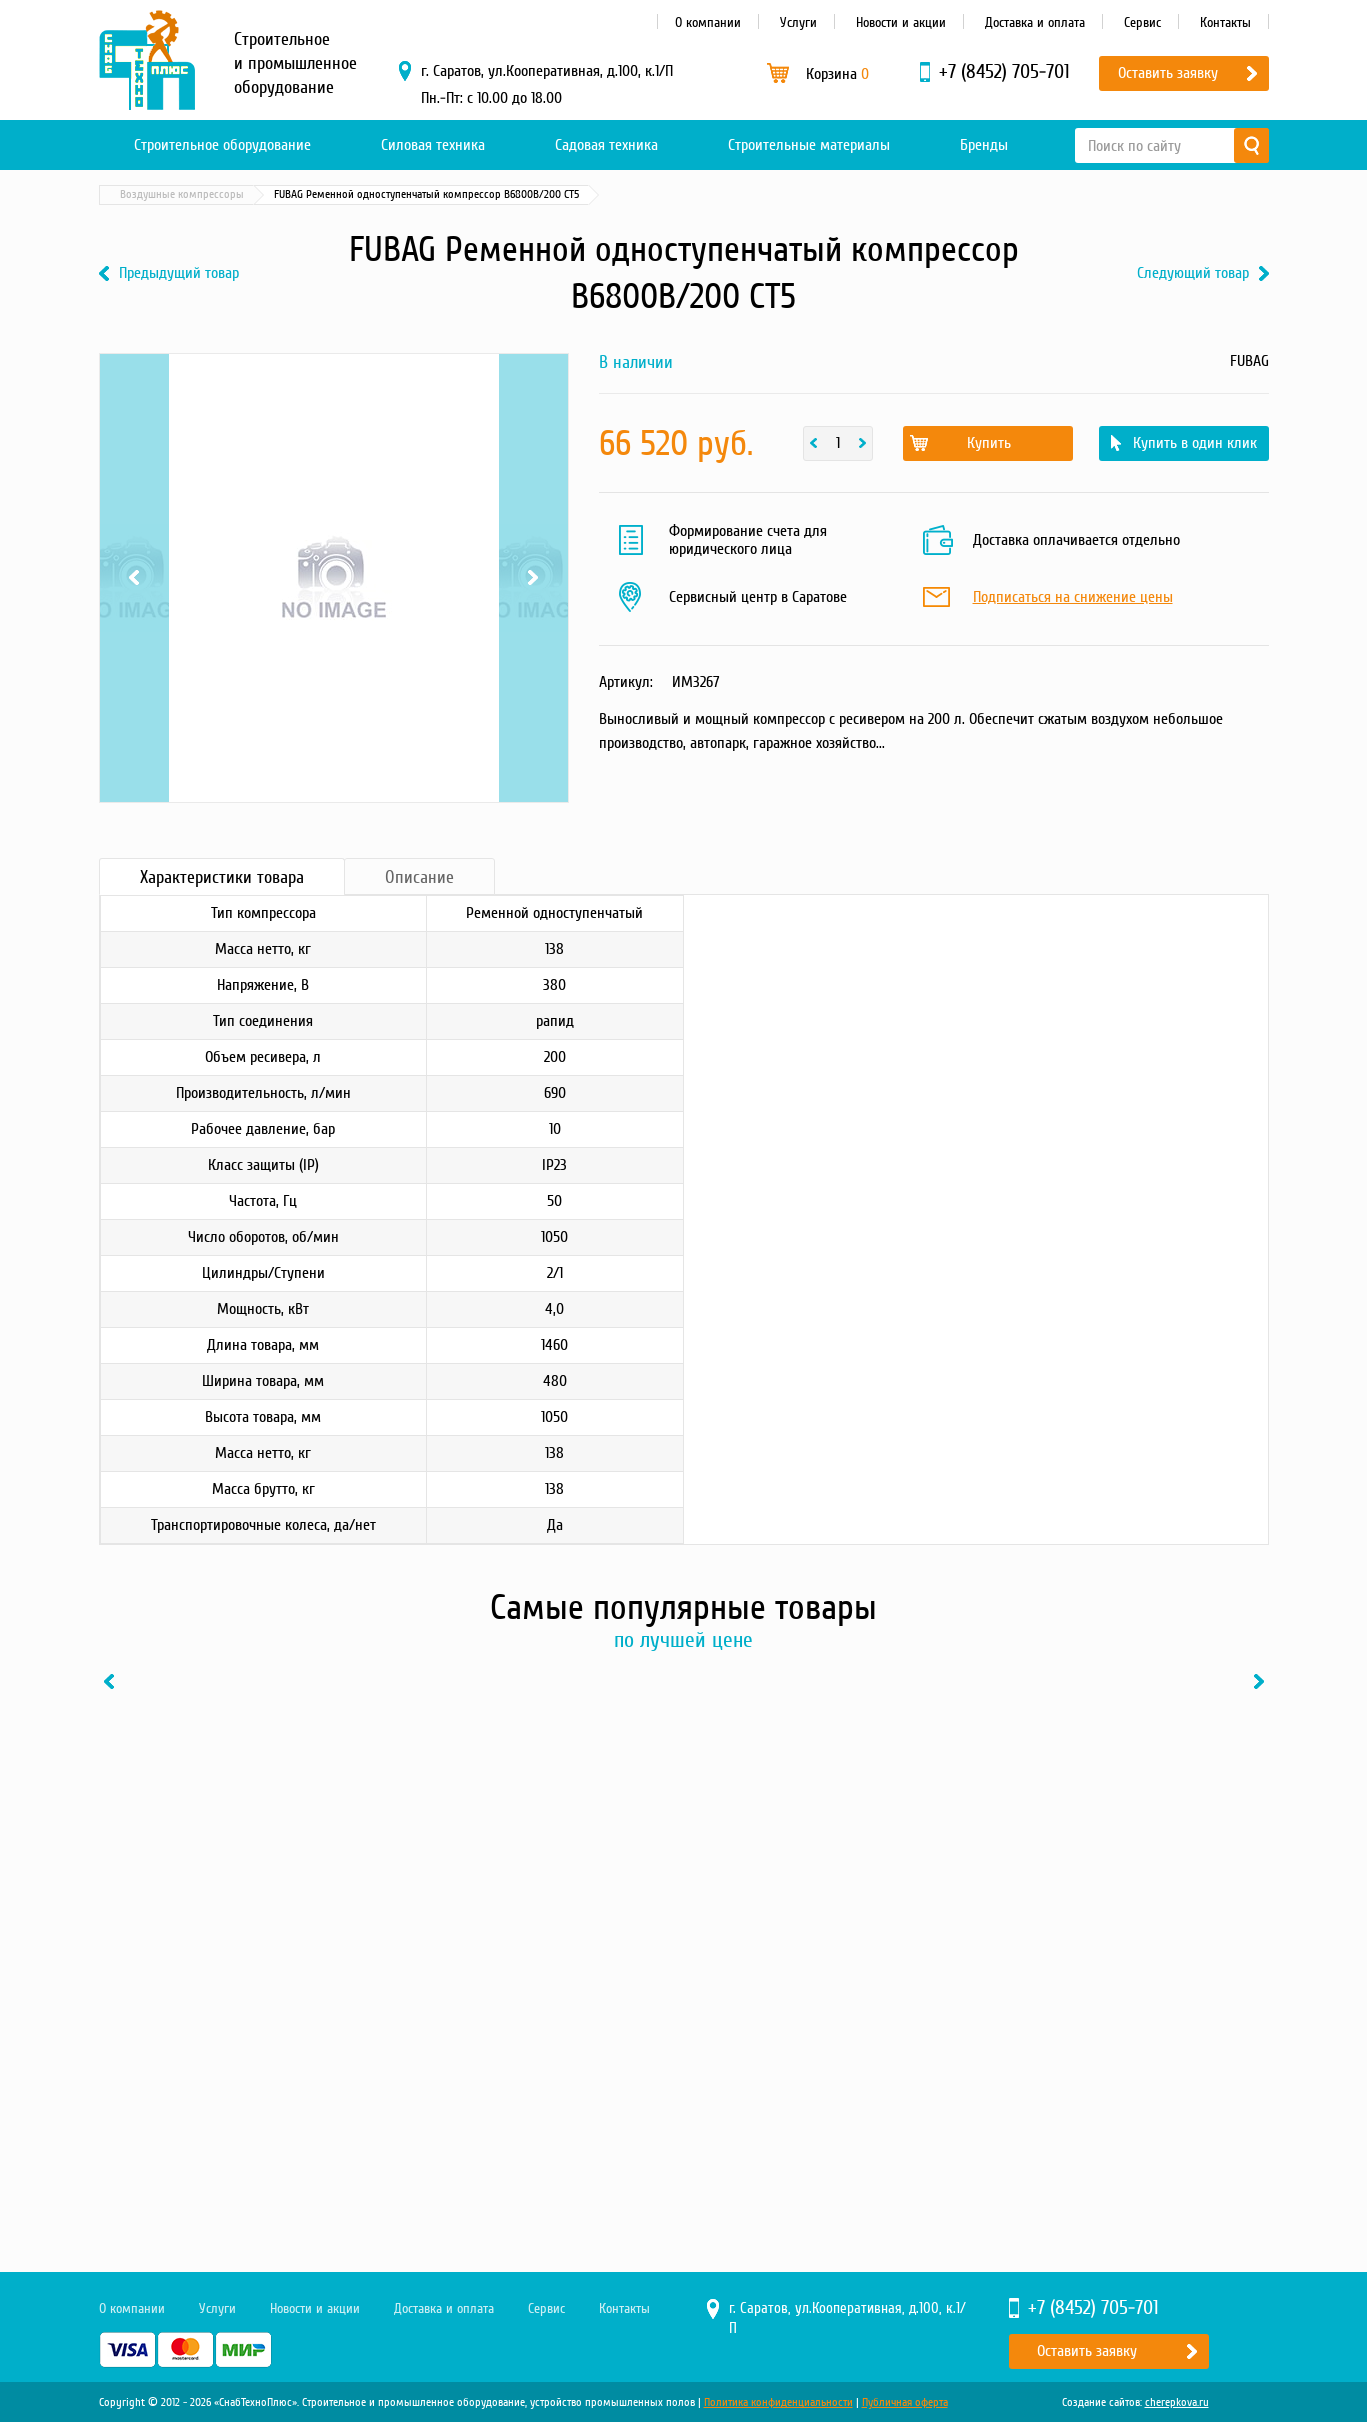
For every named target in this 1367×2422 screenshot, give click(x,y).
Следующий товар (1193, 273)
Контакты (1225, 22)
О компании (708, 22)
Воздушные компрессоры (411, 194)
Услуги (798, 22)
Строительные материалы (809, 145)
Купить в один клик (1195, 443)
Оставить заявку (1168, 73)
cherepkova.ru (1177, 2402)
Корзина (837, 74)
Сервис (1142, 22)
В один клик (308, 2103)
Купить (989, 443)
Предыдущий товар (179, 273)
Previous (134, 578)
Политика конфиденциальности (778, 2402)
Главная (128, 194)
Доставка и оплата (1035, 22)
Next (533, 578)
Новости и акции (901, 22)
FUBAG (1249, 361)
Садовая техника (606, 145)
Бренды (984, 145)
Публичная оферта (905, 2402)
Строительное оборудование (222, 145)
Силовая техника (433, 145)
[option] (234, 1906)
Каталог (194, 194)
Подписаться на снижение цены (1073, 598)
